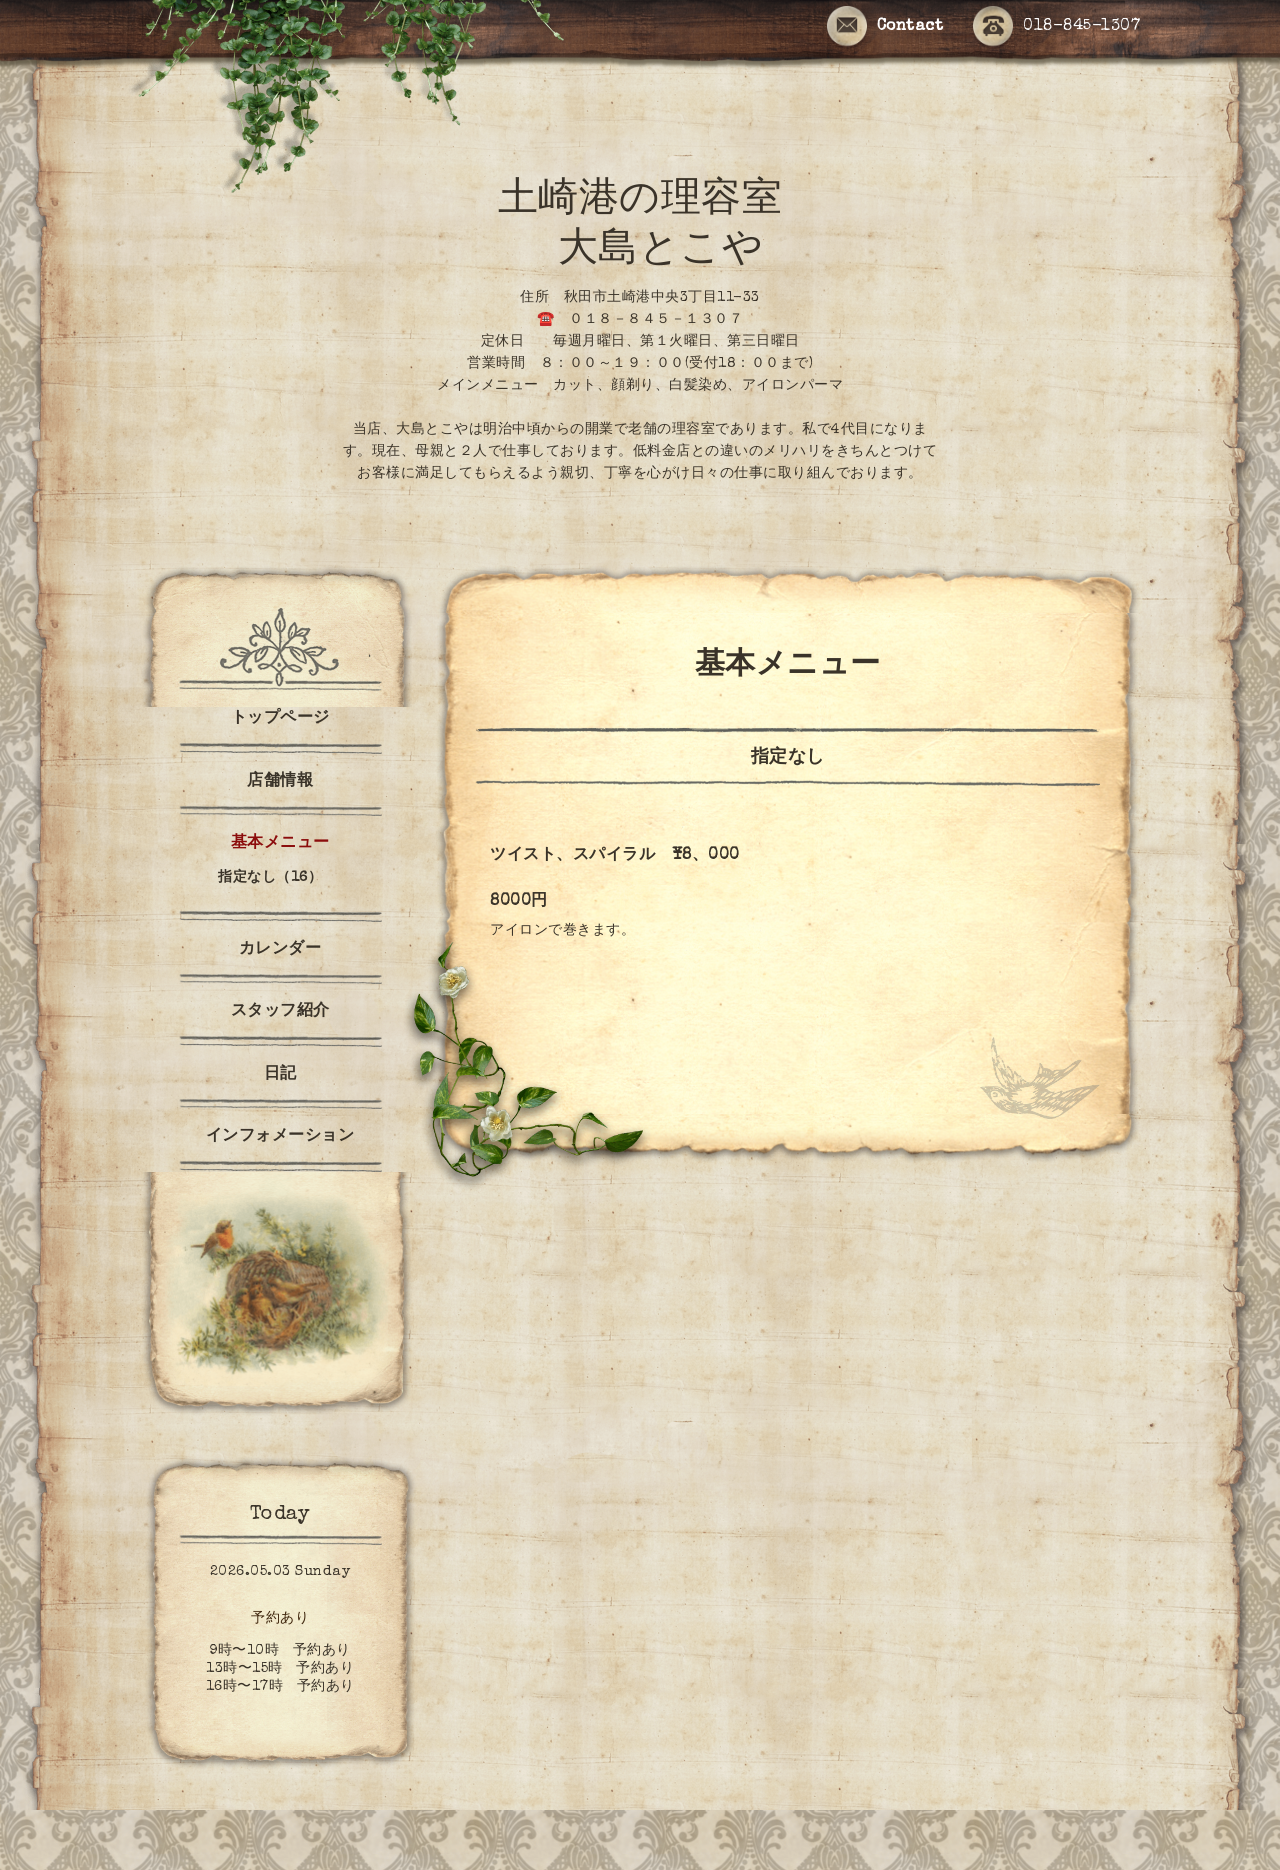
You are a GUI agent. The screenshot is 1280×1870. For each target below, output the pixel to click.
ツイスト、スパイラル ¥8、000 (615, 856)
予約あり (280, 1619)
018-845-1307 (1056, 27)
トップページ (280, 719)
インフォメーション (280, 1137)
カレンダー (280, 950)
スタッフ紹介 (280, 1012)
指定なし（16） (270, 878)
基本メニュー (280, 844)
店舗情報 (280, 782)
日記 (280, 1075)
